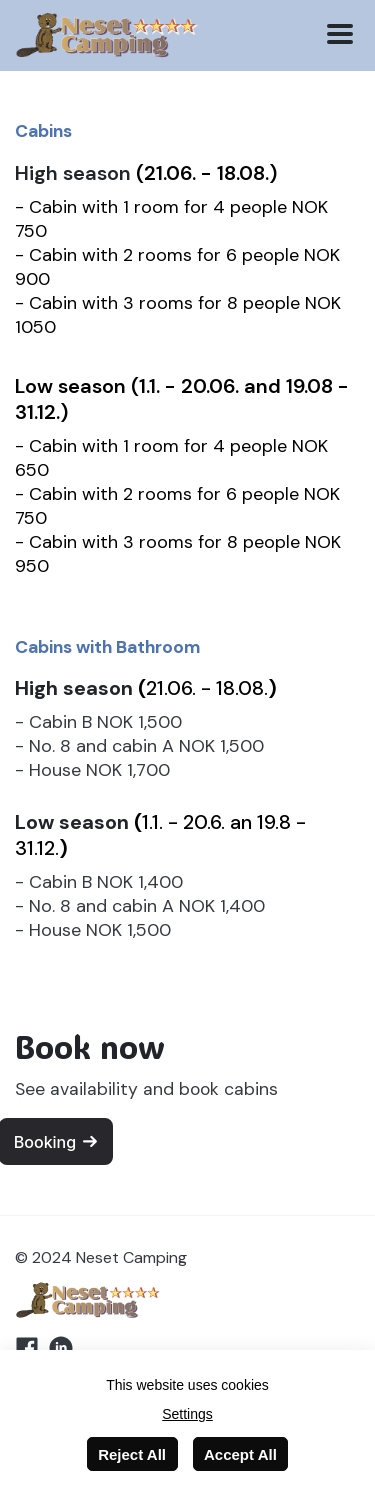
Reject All (132, 1454)
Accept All (240, 1454)
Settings (187, 1414)
